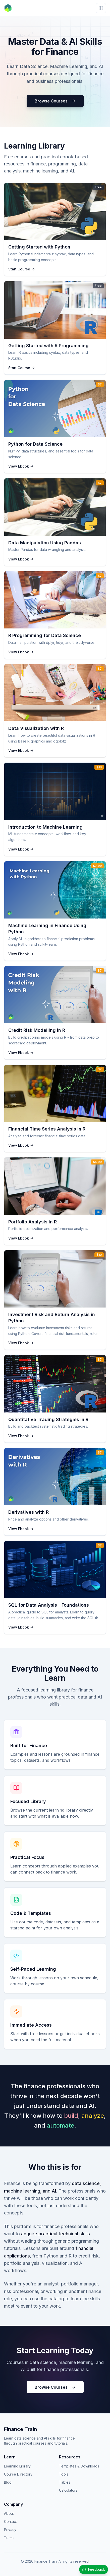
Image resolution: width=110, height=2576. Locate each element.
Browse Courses (55, 100)
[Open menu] (101, 8)
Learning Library (17, 2466)
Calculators (68, 2490)
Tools (63, 2474)
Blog (8, 2482)
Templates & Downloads (79, 2466)
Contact (10, 2521)
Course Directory (18, 2474)
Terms (9, 2537)
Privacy (10, 2529)
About (9, 2513)
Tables (64, 2482)
